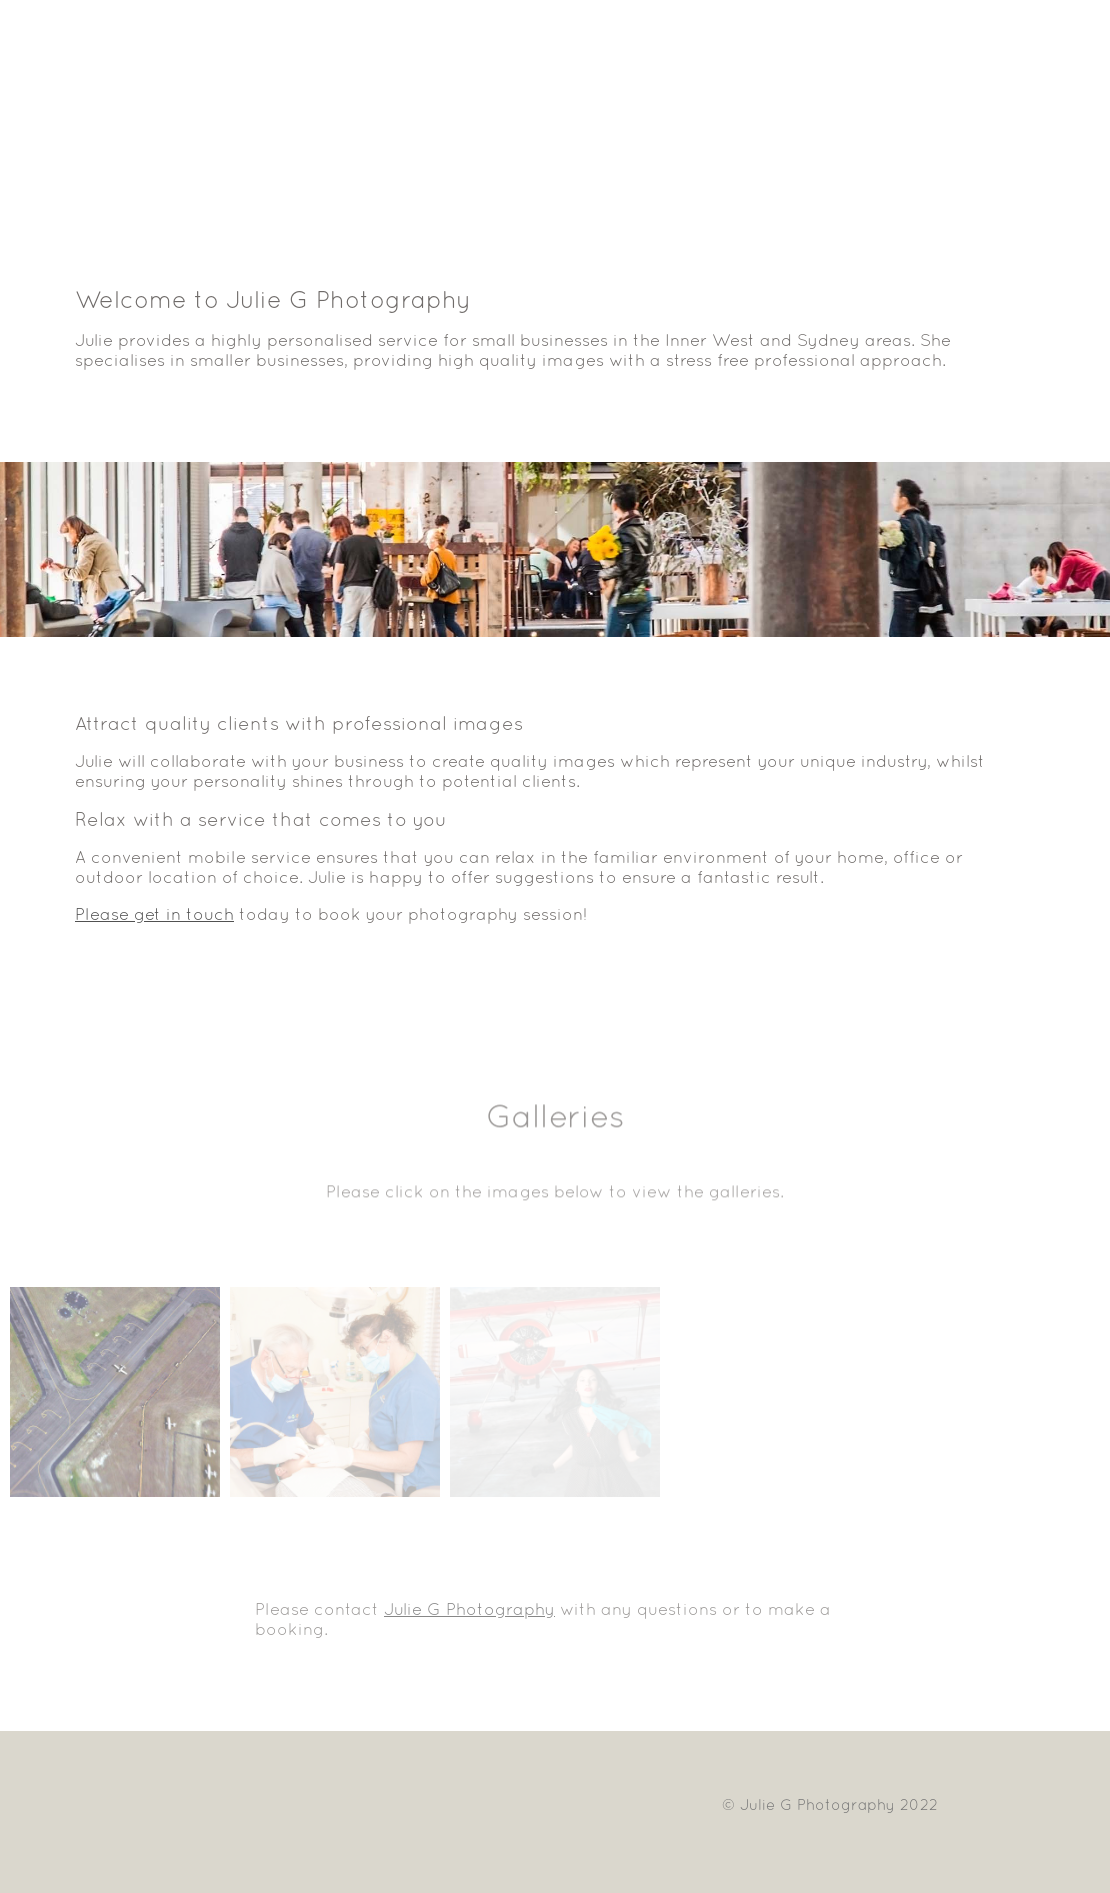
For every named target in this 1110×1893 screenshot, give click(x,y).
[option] (555, 549)
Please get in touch (154, 914)
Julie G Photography (469, 1609)
